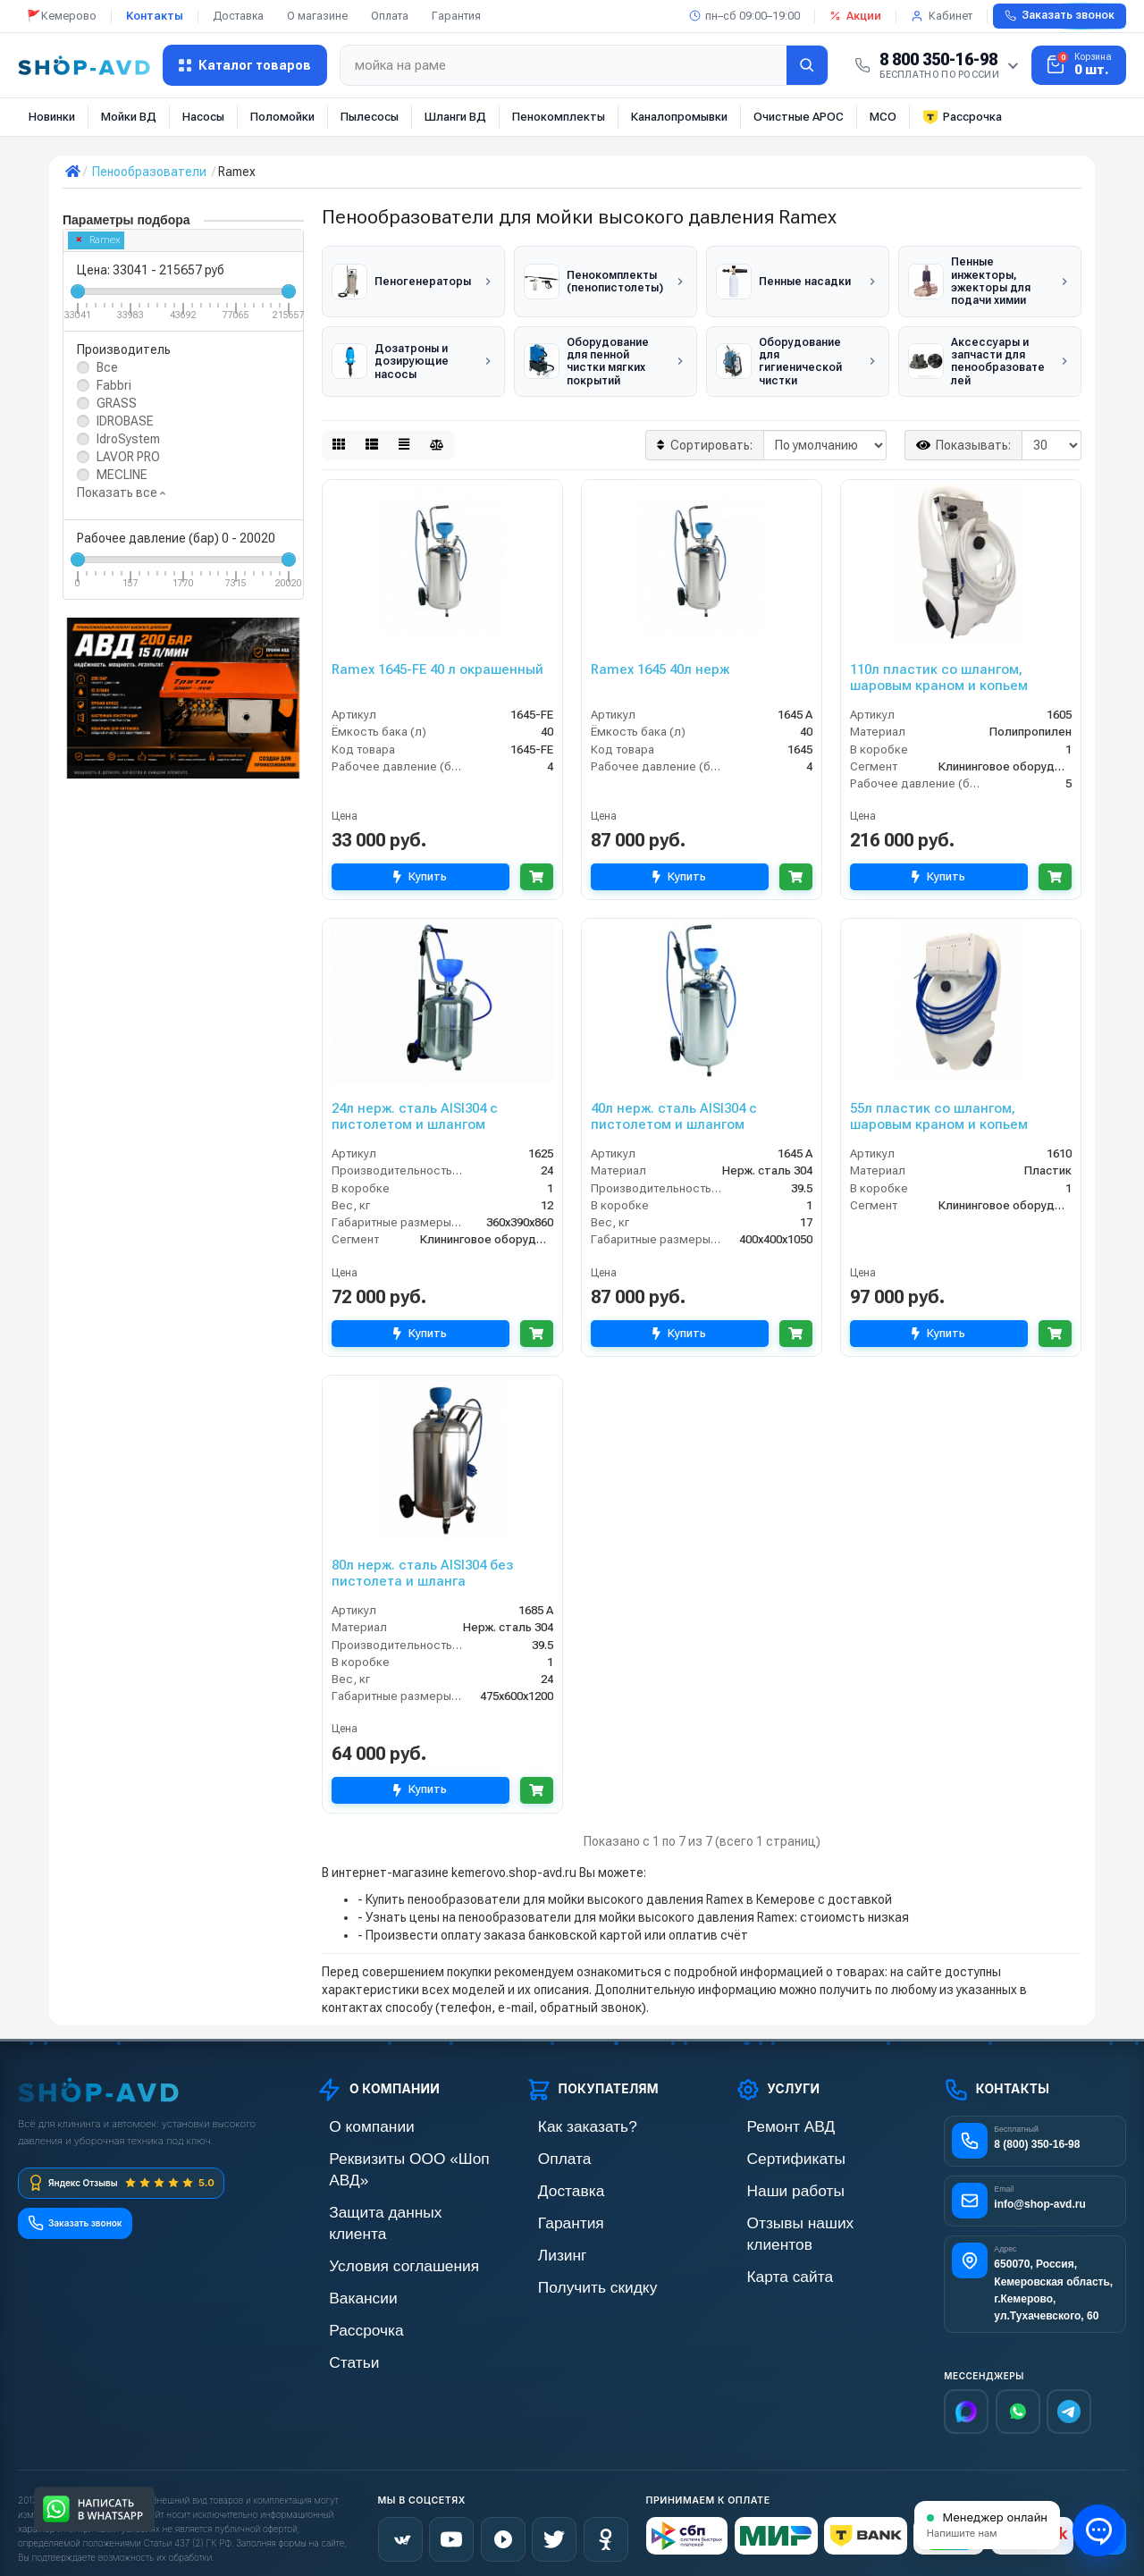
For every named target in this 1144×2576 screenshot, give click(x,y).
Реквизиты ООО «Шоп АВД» (396, 2145)
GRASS (117, 403)
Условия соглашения (375, 2206)
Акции (855, 15)
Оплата (389, 15)
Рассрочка (962, 117)
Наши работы (774, 2176)
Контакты (154, 15)
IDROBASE (125, 421)
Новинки (52, 116)
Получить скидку (572, 2267)
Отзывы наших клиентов (804, 2206)
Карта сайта (769, 2236)
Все (107, 367)
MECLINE (122, 474)
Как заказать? (564, 2115)
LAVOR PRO (128, 457)
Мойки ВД (128, 116)
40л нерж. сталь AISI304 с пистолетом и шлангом (674, 1106)
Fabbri (114, 385)
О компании (350, 2115)
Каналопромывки (679, 116)
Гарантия (456, 15)
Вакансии (344, 2236)
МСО (883, 116)
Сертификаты (774, 2145)
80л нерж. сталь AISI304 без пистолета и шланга (422, 1563)
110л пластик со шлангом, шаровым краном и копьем (939, 668)
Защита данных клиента (385, 2176)
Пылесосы (370, 116)
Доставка (238, 15)
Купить (415, 867)
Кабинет (941, 15)
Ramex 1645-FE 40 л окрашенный (437, 660)
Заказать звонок (1060, 15)
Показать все (121, 492)
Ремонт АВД (770, 2115)
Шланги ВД (455, 116)
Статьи (337, 2297)
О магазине (317, 15)
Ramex (99, 240)
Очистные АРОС (798, 116)
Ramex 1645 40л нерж (660, 660)
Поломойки (282, 116)
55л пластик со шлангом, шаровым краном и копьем (939, 1106)
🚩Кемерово (62, 15)
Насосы (203, 116)
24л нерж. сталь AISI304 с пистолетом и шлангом (415, 1106)
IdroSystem (128, 439)
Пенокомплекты (558, 116)
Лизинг (545, 2236)
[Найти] (807, 65)
